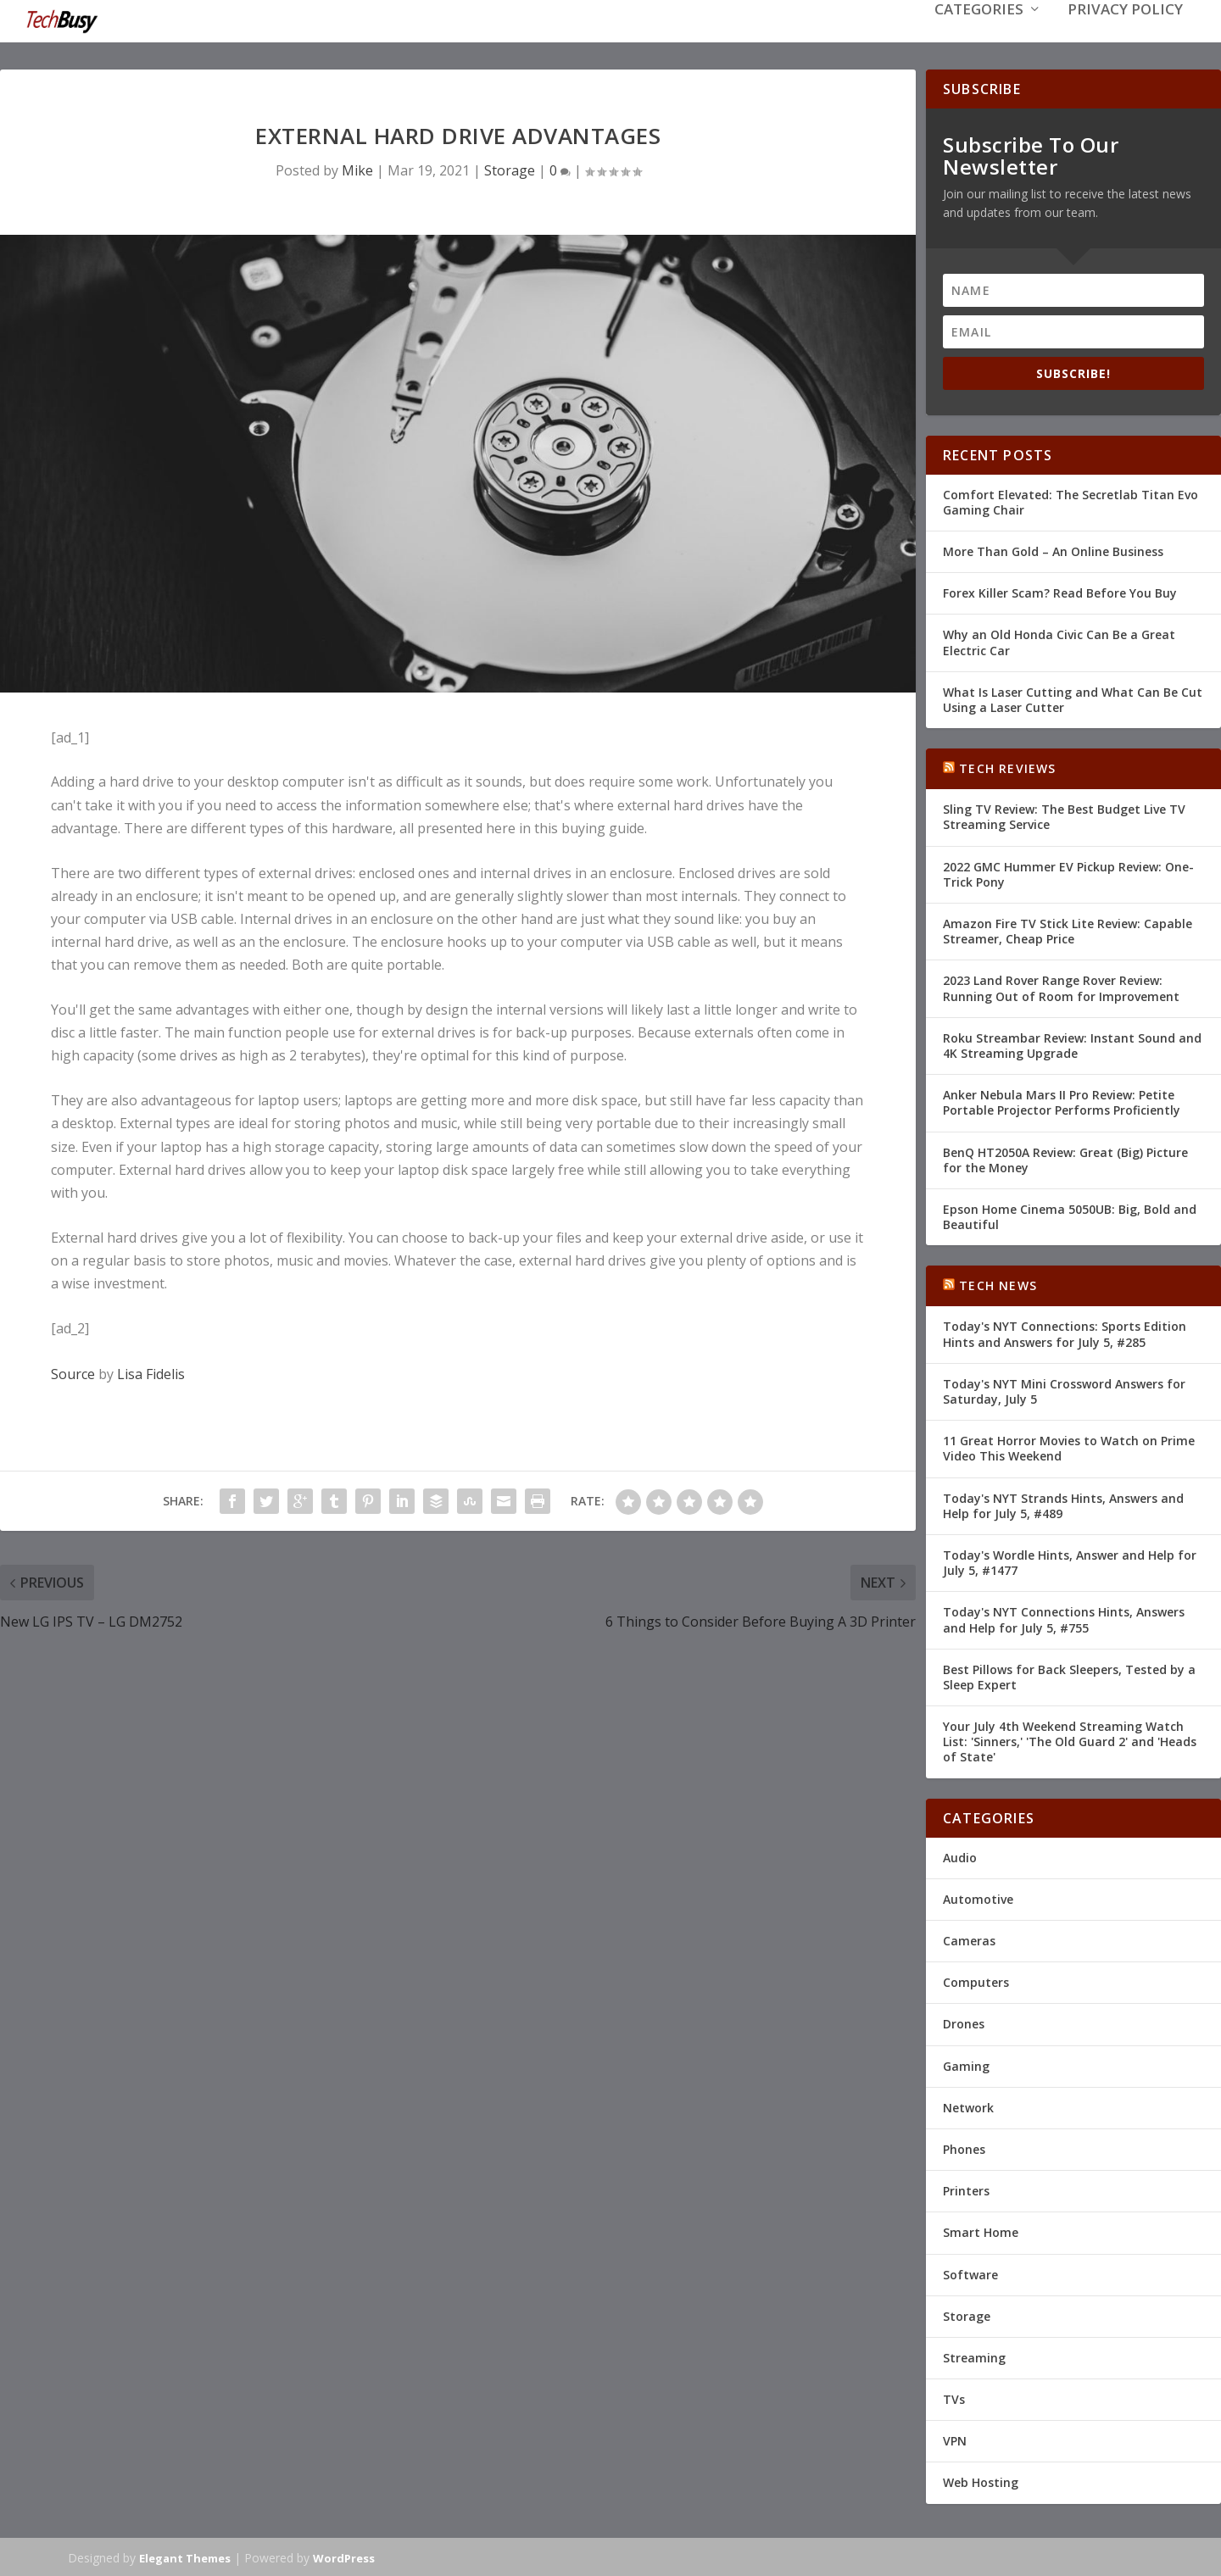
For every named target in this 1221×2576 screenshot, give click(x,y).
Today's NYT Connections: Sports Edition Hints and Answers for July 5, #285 (1064, 1332)
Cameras (969, 1939)
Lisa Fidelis (151, 1372)
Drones (963, 2022)
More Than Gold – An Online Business (1053, 550)
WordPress (344, 2556)
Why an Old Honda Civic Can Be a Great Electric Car (1059, 640)
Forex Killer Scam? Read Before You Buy (1060, 591)
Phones (964, 2147)
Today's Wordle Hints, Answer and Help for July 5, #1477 (1069, 1561)
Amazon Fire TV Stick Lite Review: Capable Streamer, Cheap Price (1067, 929)
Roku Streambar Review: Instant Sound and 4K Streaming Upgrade (1072, 1044)
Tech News (998, 1284)
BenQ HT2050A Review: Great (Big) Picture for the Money (1065, 1157)
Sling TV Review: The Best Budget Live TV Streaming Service (1064, 815)
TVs (954, 2398)
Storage (509, 168)
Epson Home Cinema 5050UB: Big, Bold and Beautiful (1069, 1215)
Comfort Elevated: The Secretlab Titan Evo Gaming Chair (1070, 500)
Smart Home (980, 2231)
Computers (976, 1980)
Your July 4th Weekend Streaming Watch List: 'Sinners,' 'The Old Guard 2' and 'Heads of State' (1069, 1739)
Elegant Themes (185, 2556)
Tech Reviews (1007, 767)
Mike (357, 168)
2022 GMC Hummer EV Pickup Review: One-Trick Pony (1068, 872)
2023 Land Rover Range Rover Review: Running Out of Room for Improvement (1061, 986)
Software (970, 2272)
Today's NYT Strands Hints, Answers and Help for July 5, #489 (1063, 1504)
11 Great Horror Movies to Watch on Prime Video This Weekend (1069, 1446)
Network (968, 2106)
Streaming (974, 2356)
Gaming (966, 2064)
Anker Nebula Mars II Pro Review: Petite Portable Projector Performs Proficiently (1061, 1100)
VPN (955, 2439)
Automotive (978, 1897)
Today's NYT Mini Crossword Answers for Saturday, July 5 (1064, 1389)
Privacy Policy (1125, 35)
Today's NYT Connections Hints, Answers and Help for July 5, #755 (1064, 1617)
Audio (960, 1856)
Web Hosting (980, 2481)
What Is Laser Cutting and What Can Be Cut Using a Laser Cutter (1072, 698)
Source (73, 1372)
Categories (978, 35)
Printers (966, 2189)
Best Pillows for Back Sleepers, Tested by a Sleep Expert (1069, 1675)
